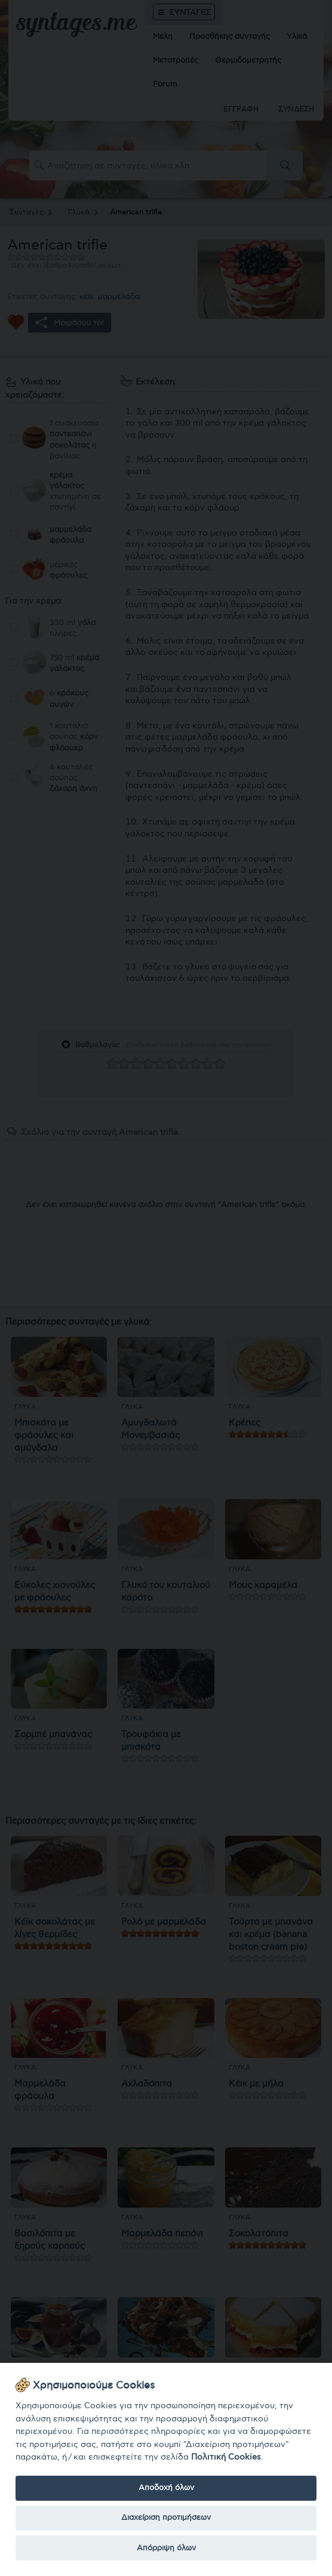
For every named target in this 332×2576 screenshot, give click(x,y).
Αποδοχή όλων (166, 2487)
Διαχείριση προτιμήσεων (166, 2517)
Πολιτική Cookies (226, 2457)
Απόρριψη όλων (166, 2548)
